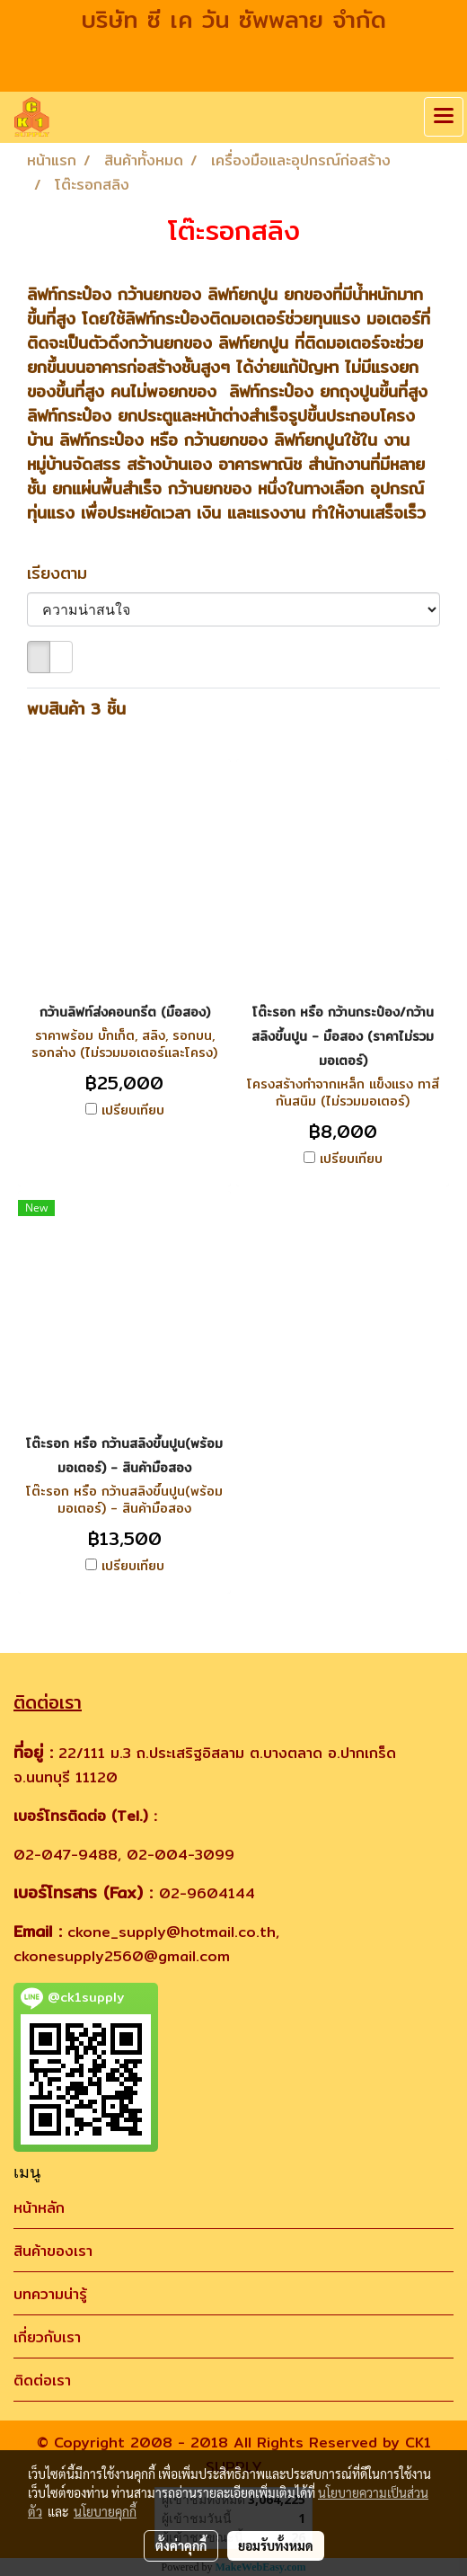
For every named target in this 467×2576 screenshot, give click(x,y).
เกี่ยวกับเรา (47, 2337)
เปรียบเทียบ (132, 1110)
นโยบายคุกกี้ (105, 2511)
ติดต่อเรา (42, 2380)
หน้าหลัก (39, 2208)
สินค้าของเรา (53, 2251)
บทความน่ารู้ (50, 2294)
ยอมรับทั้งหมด (275, 2545)
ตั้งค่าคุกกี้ (181, 2545)
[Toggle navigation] (443, 117)
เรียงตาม (66, 573)
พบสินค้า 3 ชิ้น (76, 709)
